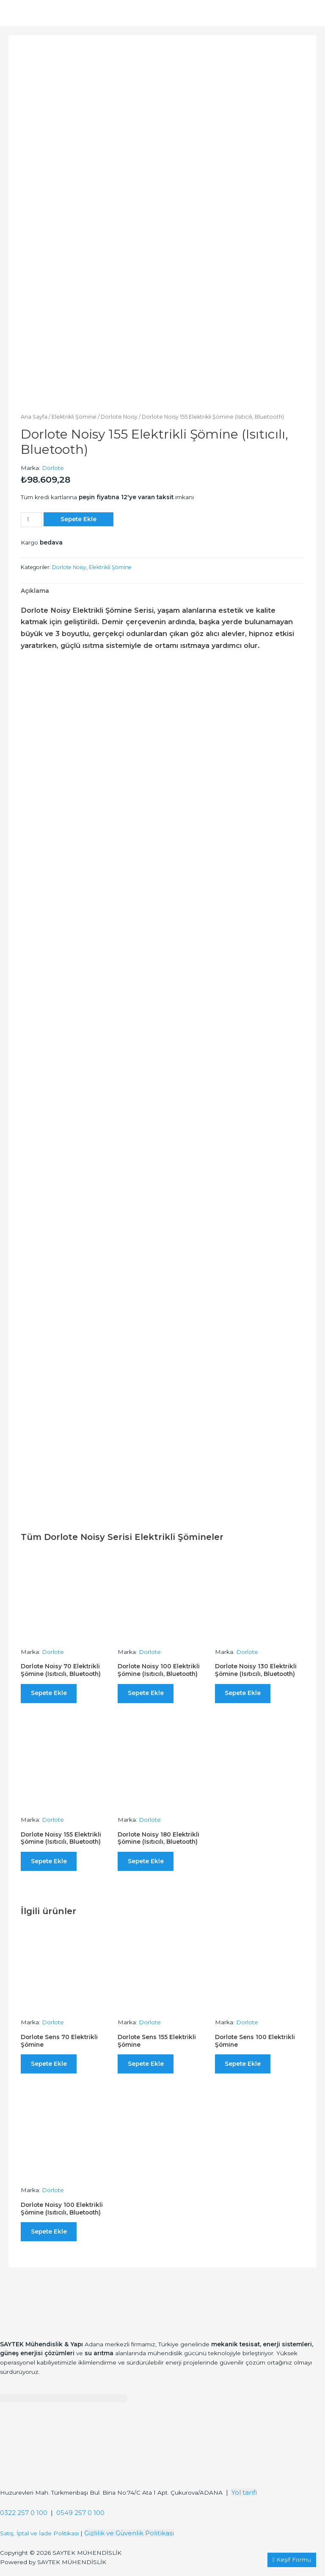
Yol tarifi (244, 2501)
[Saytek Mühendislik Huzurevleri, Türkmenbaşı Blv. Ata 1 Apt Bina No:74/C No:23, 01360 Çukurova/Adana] (63, 2462)
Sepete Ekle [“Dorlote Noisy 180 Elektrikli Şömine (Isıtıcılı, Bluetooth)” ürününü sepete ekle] (148, 1862)
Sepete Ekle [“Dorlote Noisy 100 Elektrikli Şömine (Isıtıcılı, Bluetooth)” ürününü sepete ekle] (148, 1692)
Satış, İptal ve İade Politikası (39, 2542)
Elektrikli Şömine (74, 414)
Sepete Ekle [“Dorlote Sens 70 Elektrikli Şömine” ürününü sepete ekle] (51, 2068)
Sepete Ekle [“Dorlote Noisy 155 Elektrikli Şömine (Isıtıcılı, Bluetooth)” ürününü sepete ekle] (51, 1862)
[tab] (35, 589)
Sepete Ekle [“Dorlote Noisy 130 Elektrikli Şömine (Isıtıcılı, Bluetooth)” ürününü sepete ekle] (246, 1692)
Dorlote (53, 465)
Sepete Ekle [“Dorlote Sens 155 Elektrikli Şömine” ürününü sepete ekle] (148, 2068)
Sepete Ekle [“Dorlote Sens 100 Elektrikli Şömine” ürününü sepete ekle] (246, 2068)
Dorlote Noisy (119, 414)
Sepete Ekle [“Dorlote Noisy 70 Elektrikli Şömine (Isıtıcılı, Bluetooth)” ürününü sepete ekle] (51, 1692)
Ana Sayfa (34, 414)
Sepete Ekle (78, 516)
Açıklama (35, 588)
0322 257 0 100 (23, 2522)
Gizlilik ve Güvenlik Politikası (129, 2542)
